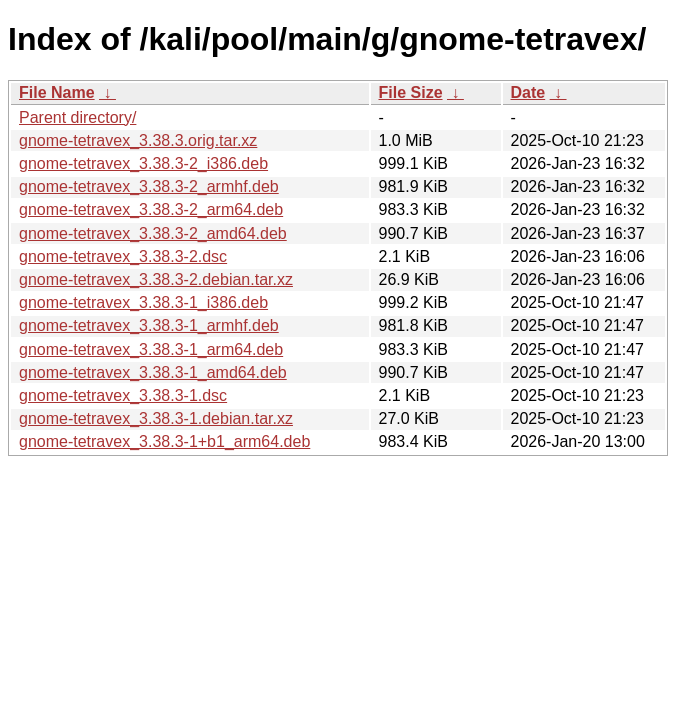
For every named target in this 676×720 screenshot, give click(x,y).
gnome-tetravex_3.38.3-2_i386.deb (143, 163)
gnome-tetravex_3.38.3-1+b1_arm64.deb (164, 441)
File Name (57, 92)
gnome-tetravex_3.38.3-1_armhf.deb (149, 325)
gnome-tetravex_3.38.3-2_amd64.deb (153, 233)
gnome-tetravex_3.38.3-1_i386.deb (143, 302)
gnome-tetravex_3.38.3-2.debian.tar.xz (156, 279)
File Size (411, 92)
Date (528, 92)
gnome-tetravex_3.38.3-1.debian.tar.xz (156, 418)
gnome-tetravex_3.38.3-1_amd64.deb (153, 372)
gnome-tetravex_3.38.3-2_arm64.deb (151, 209)
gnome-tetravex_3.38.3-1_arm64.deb (151, 349)
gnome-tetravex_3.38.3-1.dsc (123, 395)
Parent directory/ (77, 117)
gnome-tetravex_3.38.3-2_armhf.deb (149, 186)
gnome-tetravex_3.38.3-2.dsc (123, 256)
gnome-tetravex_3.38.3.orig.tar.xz (138, 140)
